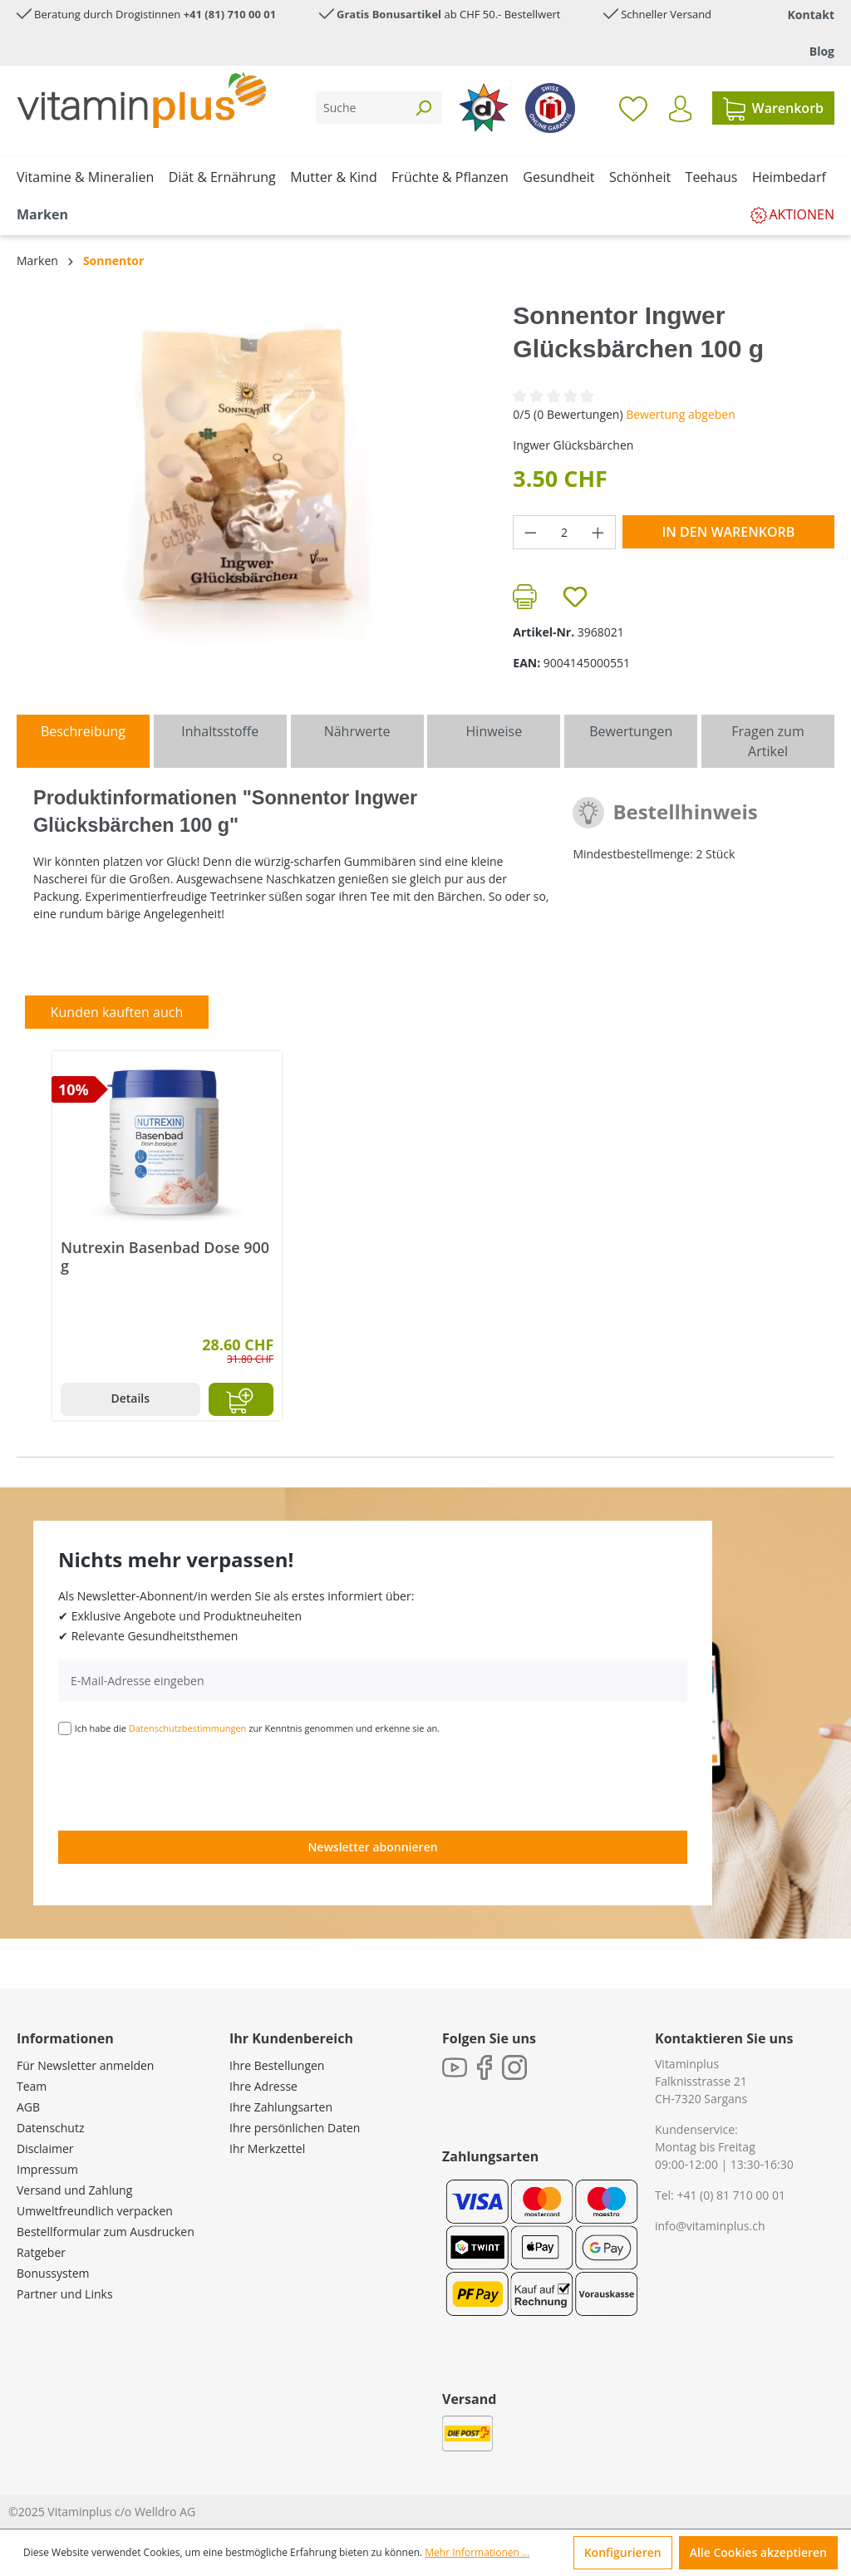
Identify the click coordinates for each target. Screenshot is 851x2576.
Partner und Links (65, 2294)
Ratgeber (41, 2252)
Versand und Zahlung (74, 2190)
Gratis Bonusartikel (389, 14)
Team (32, 2086)
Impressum (47, 2169)
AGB (28, 2107)
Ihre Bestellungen (276, 2065)
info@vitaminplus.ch (710, 2226)
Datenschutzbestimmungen (188, 1728)
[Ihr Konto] (680, 109)
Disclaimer (45, 2148)
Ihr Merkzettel (267, 2148)
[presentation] (184, 1781)
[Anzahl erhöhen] (598, 532)
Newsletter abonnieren (372, 1847)
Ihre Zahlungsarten (280, 2107)
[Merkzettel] (633, 108)
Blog (821, 51)
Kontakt (811, 14)
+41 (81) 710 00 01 (230, 14)
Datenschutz (50, 2128)
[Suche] (360, 107)
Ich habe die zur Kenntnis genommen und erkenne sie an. (257, 1728)
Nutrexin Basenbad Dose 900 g (165, 1256)
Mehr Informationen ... (477, 2552)
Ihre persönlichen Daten (294, 2128)
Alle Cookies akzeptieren (758, 2552)
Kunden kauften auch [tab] (117, 1012)
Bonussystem (53, 2273)
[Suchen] (423, 107)
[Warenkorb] (773, 108)
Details (130, 1398)
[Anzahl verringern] (530, 532)
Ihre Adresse (263, 2086)
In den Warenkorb (728, 532)
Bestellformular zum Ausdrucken (105, 2231)
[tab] (83, 741)
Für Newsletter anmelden (85, 2065)
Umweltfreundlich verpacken (95, 2211)
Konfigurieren (623, 2552)
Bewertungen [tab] (630, 731)
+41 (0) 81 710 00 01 (730, 2195)
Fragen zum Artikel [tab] (767, 741)
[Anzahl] (565, 532)
